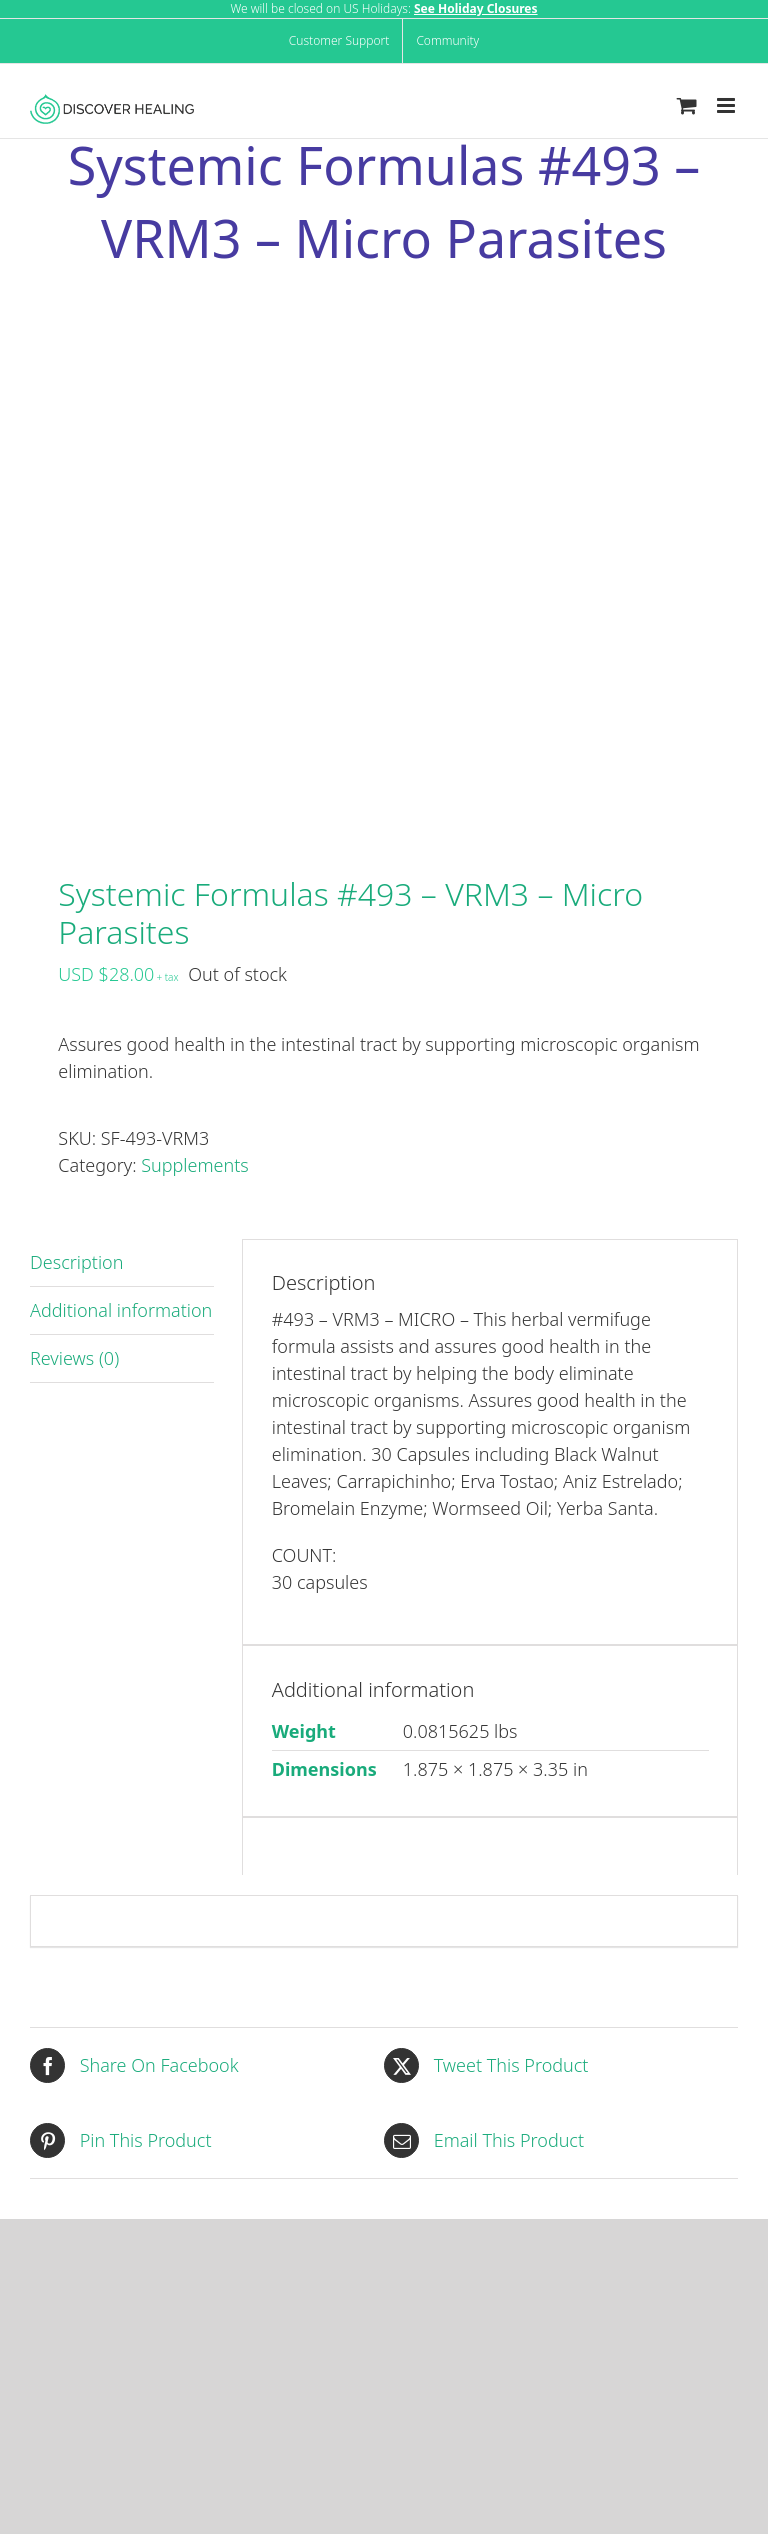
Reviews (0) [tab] (74, 1358)
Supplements (194, 1165)
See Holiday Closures (476, 8)
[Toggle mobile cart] (687, 105)
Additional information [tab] (121, 1310)
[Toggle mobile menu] (727, 105)
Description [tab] (76, 1262)
